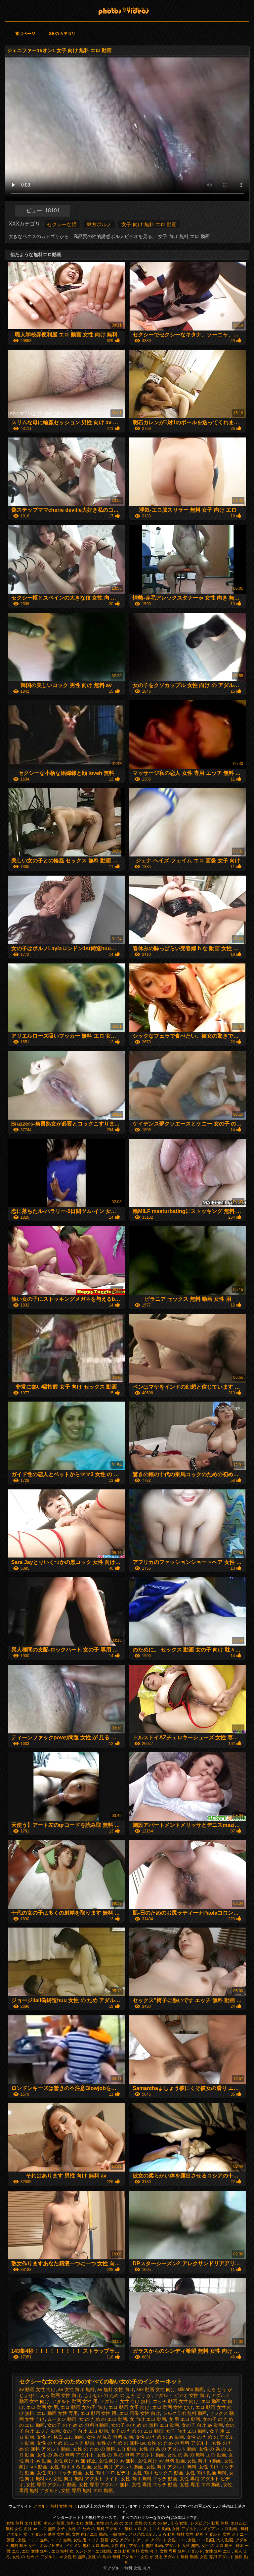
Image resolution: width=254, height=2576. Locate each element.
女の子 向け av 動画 (202, 2425)
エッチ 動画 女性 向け (175, 2401)
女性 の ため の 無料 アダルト (178, 2443)
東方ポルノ (99, 224)
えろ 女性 (179, 2523)
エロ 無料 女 (62, 2551)
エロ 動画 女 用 (42, 2407)
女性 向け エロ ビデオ (108, 2472)
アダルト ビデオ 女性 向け (181, 2395)
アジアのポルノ (142, 2534)
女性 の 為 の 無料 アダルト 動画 (131, 2454)
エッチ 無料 (60, 2540)
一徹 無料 (117, 2534)
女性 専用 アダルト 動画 (51, 2484)
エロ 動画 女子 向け (128, 2407)
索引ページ (25, 33)
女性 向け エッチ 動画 (59, 2472)
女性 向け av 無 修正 (75, 2460)
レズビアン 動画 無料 (209, 2523)
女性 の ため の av (151, 2523)
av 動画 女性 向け (37, 2389)
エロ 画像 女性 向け (139, 2413)
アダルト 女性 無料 (182, 2545)
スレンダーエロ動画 (93, 2551)
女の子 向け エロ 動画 (85, 2431)
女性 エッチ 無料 (33, 2540)
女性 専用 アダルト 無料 (104, 2484)
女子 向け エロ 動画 (186, 2431)
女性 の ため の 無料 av (121, 2443)
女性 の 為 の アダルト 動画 (167, 2449)
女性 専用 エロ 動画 (200, 2484)
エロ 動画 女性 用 (98, 2413)
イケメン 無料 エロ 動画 (87, 2545)
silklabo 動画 (191, 2389)
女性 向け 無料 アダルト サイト (86, 2478)
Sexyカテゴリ (62, 33)
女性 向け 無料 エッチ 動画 (149, 2478)
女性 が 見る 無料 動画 (109, 2437)
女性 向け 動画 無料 (206, 2472)
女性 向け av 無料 (117, 2460)
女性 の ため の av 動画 (160, 2437)
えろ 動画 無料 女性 (175, 2534)
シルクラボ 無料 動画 (185, 2413)
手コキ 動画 (159, 2528)
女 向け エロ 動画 (148, 2419)
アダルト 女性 (163, 2540)
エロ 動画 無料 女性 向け (135, 2551)
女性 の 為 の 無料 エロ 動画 (196, 2454)
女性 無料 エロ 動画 (23, 2523)
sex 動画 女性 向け (155, 2389)
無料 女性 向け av (21, 2528)
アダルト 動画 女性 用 (75, 2401)
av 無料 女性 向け (115, 2389)
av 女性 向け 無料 (76, 2389)
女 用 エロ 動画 (184, 2419)
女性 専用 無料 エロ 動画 (87, 2490)
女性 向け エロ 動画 (89, 2534)
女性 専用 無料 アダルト (181, 2551)
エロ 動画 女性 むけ (172, 2407)
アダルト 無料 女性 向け (127, 9)
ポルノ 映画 (54, 2523)
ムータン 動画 (61, 2419)
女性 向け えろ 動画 (70, 2466)
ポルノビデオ (52, 2545)
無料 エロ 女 (136, 2528)
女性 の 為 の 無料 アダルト (65, 2454)
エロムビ (238, 2523)
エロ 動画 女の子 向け (83, 2407)
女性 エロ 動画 (201, 2540)
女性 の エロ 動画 (217, 2545)
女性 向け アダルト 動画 (118, 2466)
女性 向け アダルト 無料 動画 (137, 2545)
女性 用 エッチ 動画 (90, 2540)
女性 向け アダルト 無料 (171, 2466)
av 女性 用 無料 (72, 2557)
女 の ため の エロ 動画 (103, 2419)
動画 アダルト (207, 2534)
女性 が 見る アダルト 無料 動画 (169, 2557)
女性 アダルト (184, 2528)
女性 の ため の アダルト (34, 2557)
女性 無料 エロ (218, 2551)
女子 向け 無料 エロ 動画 (149, 224)
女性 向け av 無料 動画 (161, 2460)
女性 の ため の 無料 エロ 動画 (104, 2449)
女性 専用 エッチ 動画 (154, 2484)
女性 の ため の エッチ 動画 (65, 2443)
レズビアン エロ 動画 (218, 2528)
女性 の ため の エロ (114, 2523)
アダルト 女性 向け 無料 (125, 2401)
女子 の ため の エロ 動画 (137, 2431)
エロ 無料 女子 (52, 2528)
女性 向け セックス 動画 (158, 2472)
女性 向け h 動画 (204, 2460)
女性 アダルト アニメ (129, 2540)
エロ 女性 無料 (35, 2551)
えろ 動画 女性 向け (60, 2395)
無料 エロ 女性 (80, 2523)
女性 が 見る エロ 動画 (60, 2437)
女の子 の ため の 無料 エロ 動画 (145, 2425)
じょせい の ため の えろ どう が (117, 2395)
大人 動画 (224, 2540)
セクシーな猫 (62, 224)
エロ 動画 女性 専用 (57, 2413)
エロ (182, 2540)
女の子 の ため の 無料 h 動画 (77, 2425)
